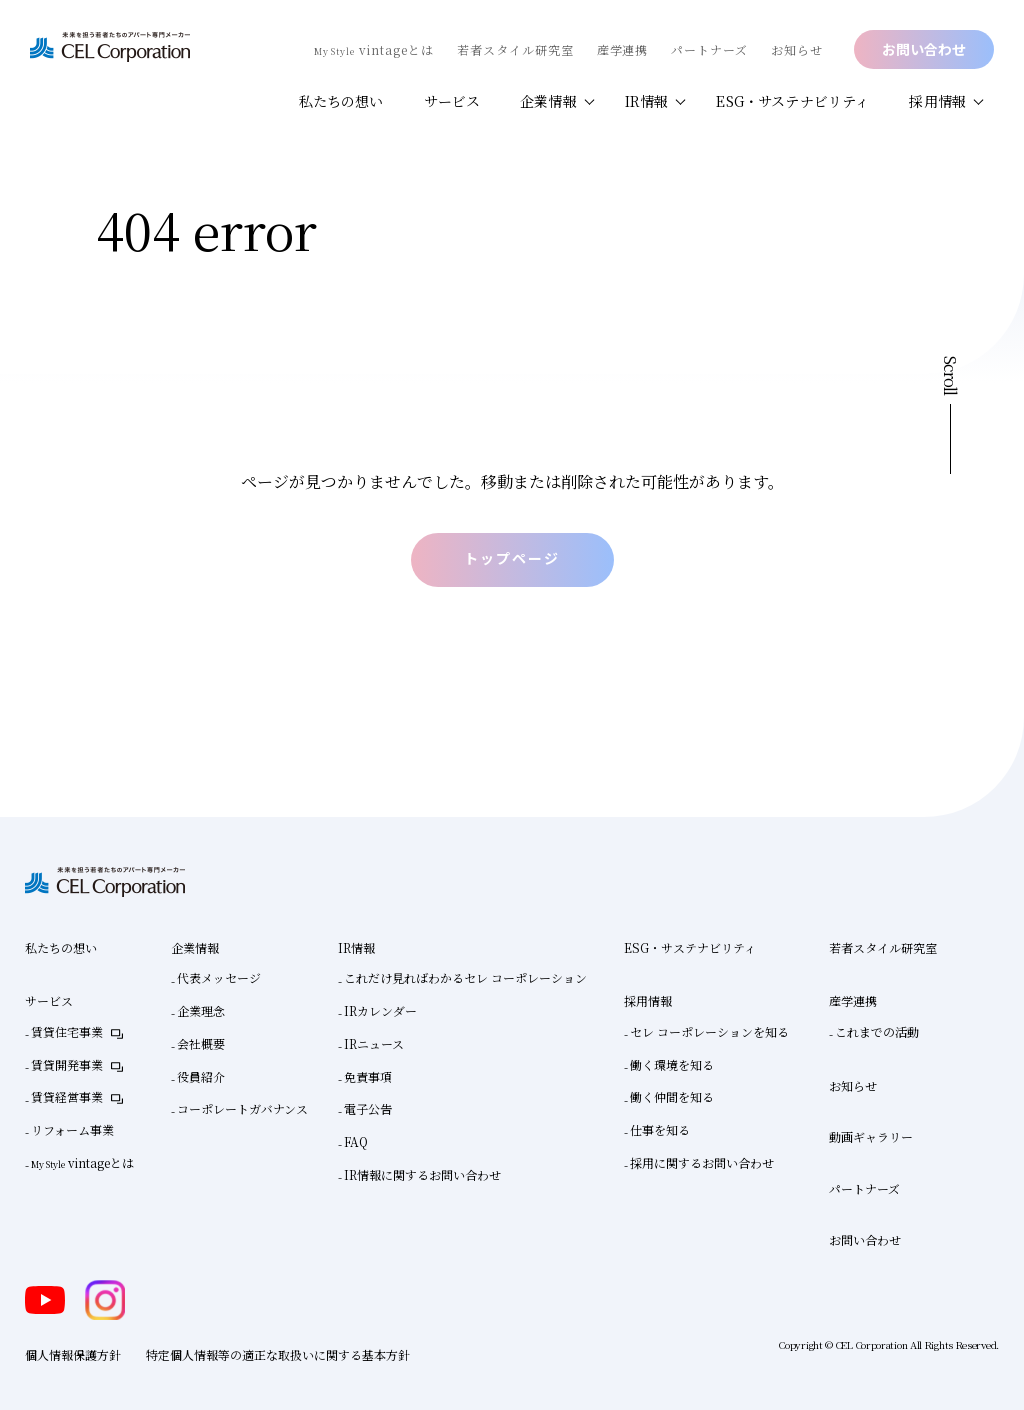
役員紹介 (201, 1075)
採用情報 (937, 101)
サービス (452, 101)
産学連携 (623, 49)
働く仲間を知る (672, 1096)
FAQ (356, 1141)
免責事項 (368, 1075)
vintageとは (374, 49)
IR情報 (647, 101)
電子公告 (368, 1108)
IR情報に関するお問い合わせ (422, 1173)
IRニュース (374, 1042)
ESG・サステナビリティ (792, 101)
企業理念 (201, 1010)
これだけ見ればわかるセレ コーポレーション (465, 977)
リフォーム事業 (72, 1129)
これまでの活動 (877, 1031)
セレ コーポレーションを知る (709, 1031)
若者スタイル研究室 (515, 49)
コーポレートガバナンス (242, 1108)
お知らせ (797, 49)
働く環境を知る (672, 1063)
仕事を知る (660, 1129)
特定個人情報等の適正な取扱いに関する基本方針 (278, 1354)
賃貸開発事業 (67, 1063)
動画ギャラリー (871, 1136)
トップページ (512, 556)
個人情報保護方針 (73, 1354)
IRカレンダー (380, 1010)
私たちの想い (341, 101)
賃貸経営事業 (67, 1096)
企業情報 (548, 101)
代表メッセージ (219, 977)
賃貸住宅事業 (67, 1031)
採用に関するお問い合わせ (702, 1161)
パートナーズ (709, 49)
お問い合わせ (924, 49)
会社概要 (201, 1042)
